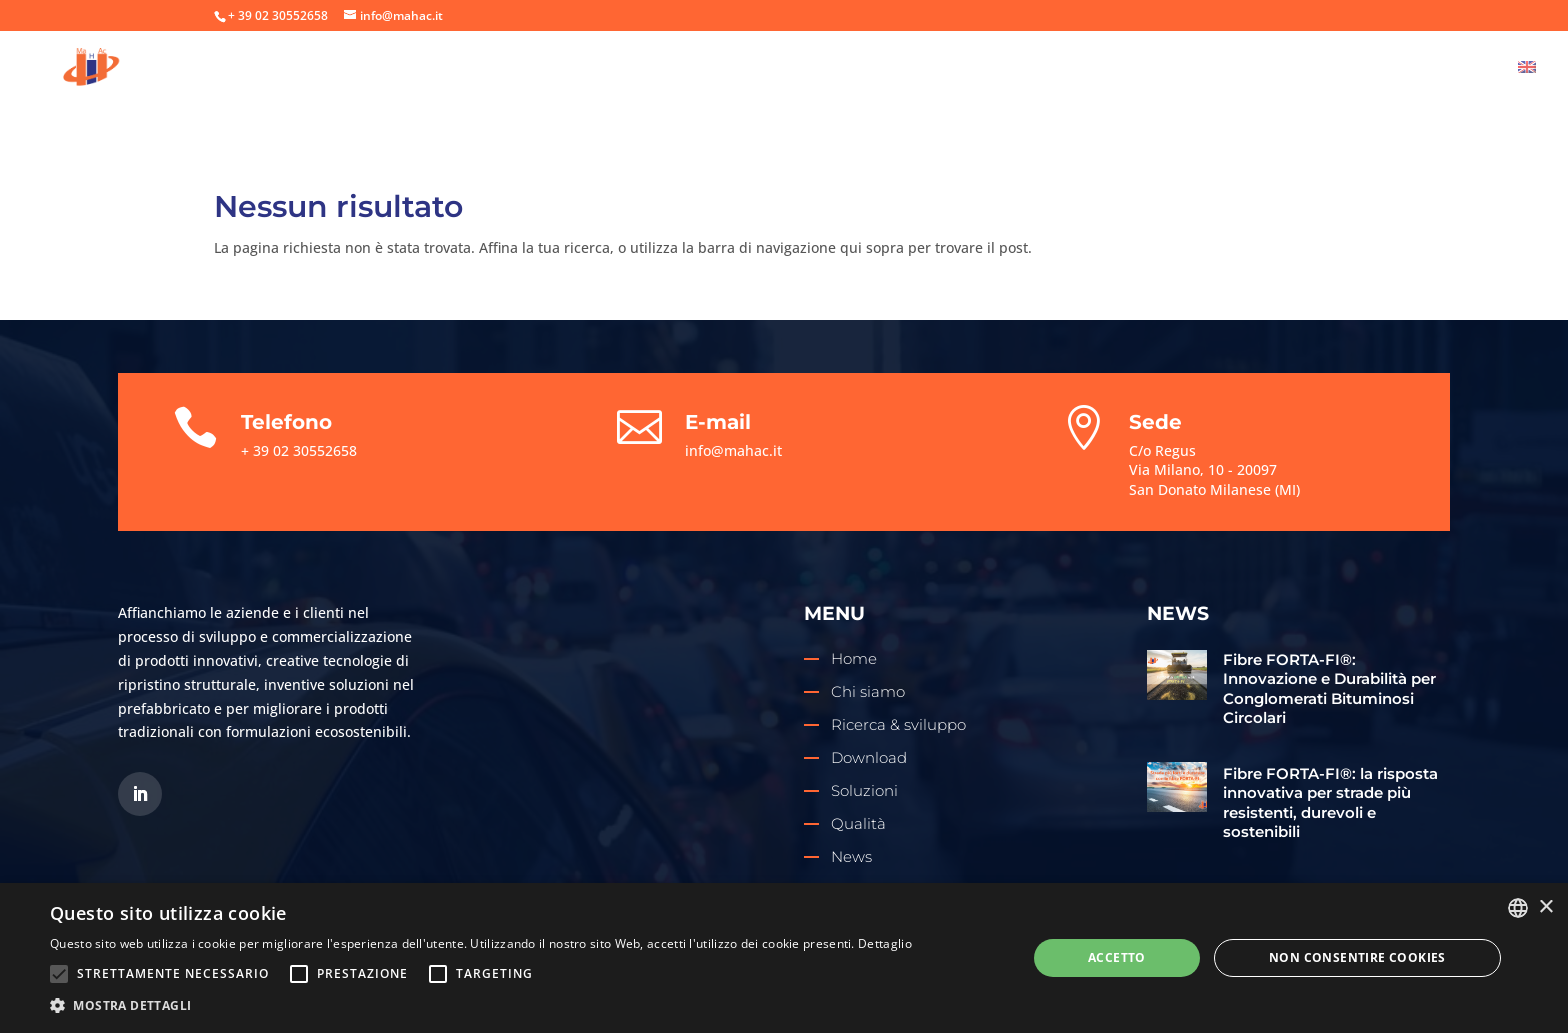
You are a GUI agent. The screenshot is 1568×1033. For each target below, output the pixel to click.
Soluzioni (1076, 69)
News (1372, 69)
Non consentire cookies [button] (1357, 957)
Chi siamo (791, 69)
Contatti (1456, 69)
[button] (481, 1006)
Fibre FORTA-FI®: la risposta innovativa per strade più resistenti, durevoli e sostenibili (1330, 803)
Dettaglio (885, 943)
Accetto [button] (1117, 957)
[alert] (784, 958)
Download (1188, 69)
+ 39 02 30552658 (278, 15)
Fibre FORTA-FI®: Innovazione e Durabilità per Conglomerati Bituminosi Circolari (1329, 689)
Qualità (1292, 69)
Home (704, 69)
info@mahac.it (733, 450)
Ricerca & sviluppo (933, 69)
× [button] (1545, 907)
